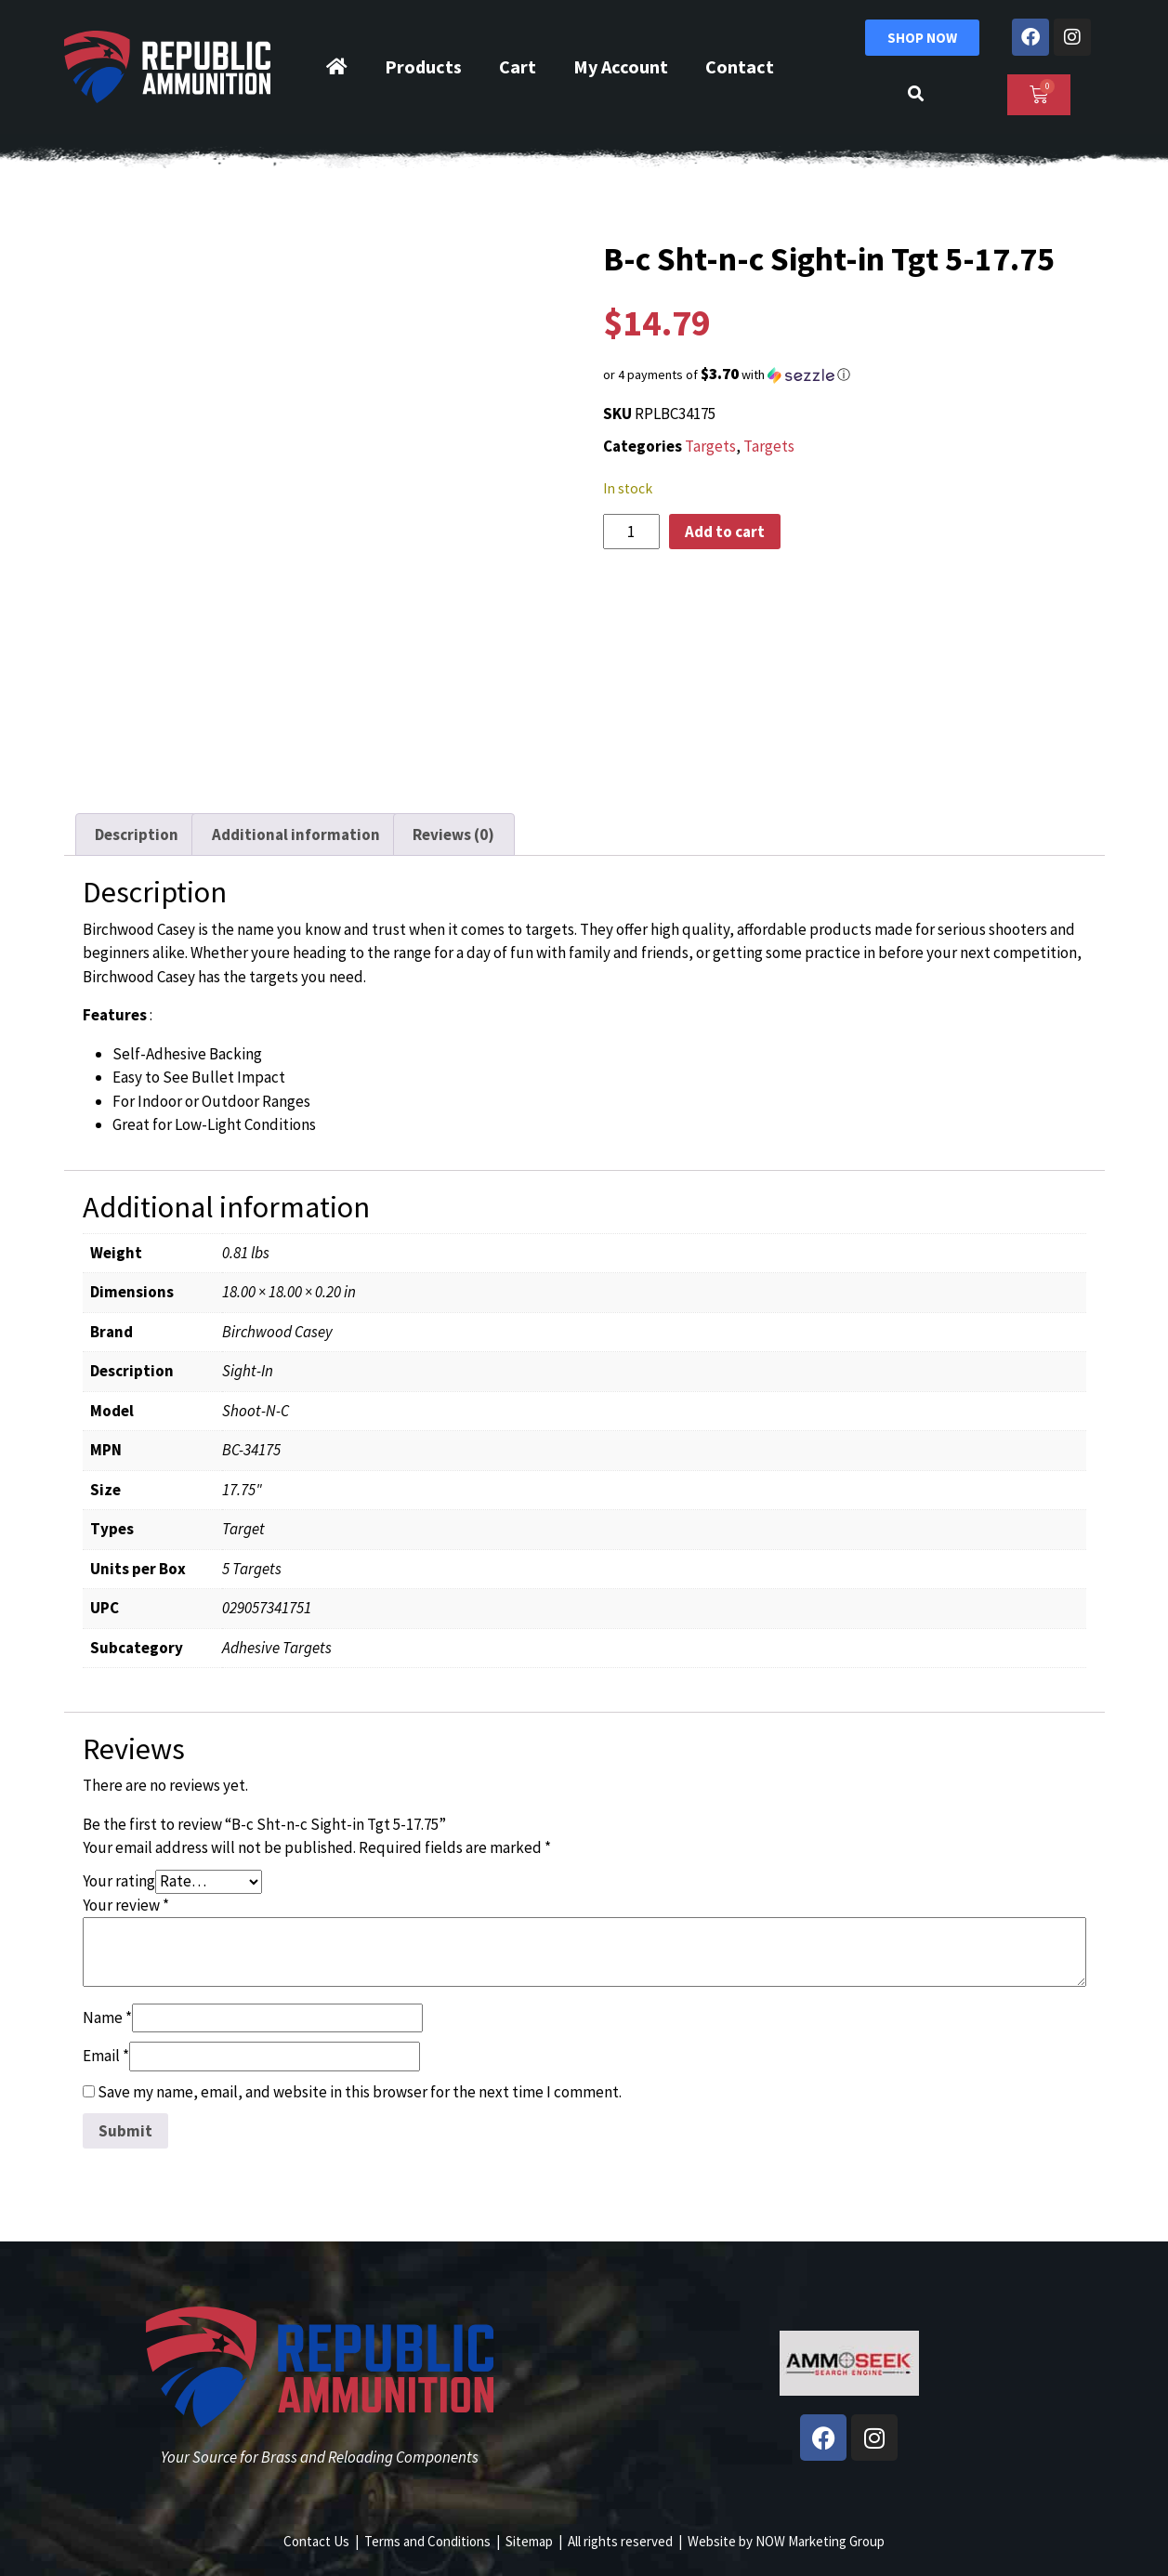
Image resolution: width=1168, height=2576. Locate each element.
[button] (849, 374)
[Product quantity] (632, 531)
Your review (126, 1905)
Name (107, 2017)
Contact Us (316, 2541)
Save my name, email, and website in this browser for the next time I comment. (360, 2092)
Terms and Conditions (427, 2541)
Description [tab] (136, 834)
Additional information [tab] (296, 834)
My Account (620, 66)
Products (423, 66)
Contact (739, 66)
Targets (710, 446)
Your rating (119, 1881)
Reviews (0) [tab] (453, 834)
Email (106, 2055)
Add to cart (725, 531)
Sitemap (529, 2541)
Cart (517, 66)
